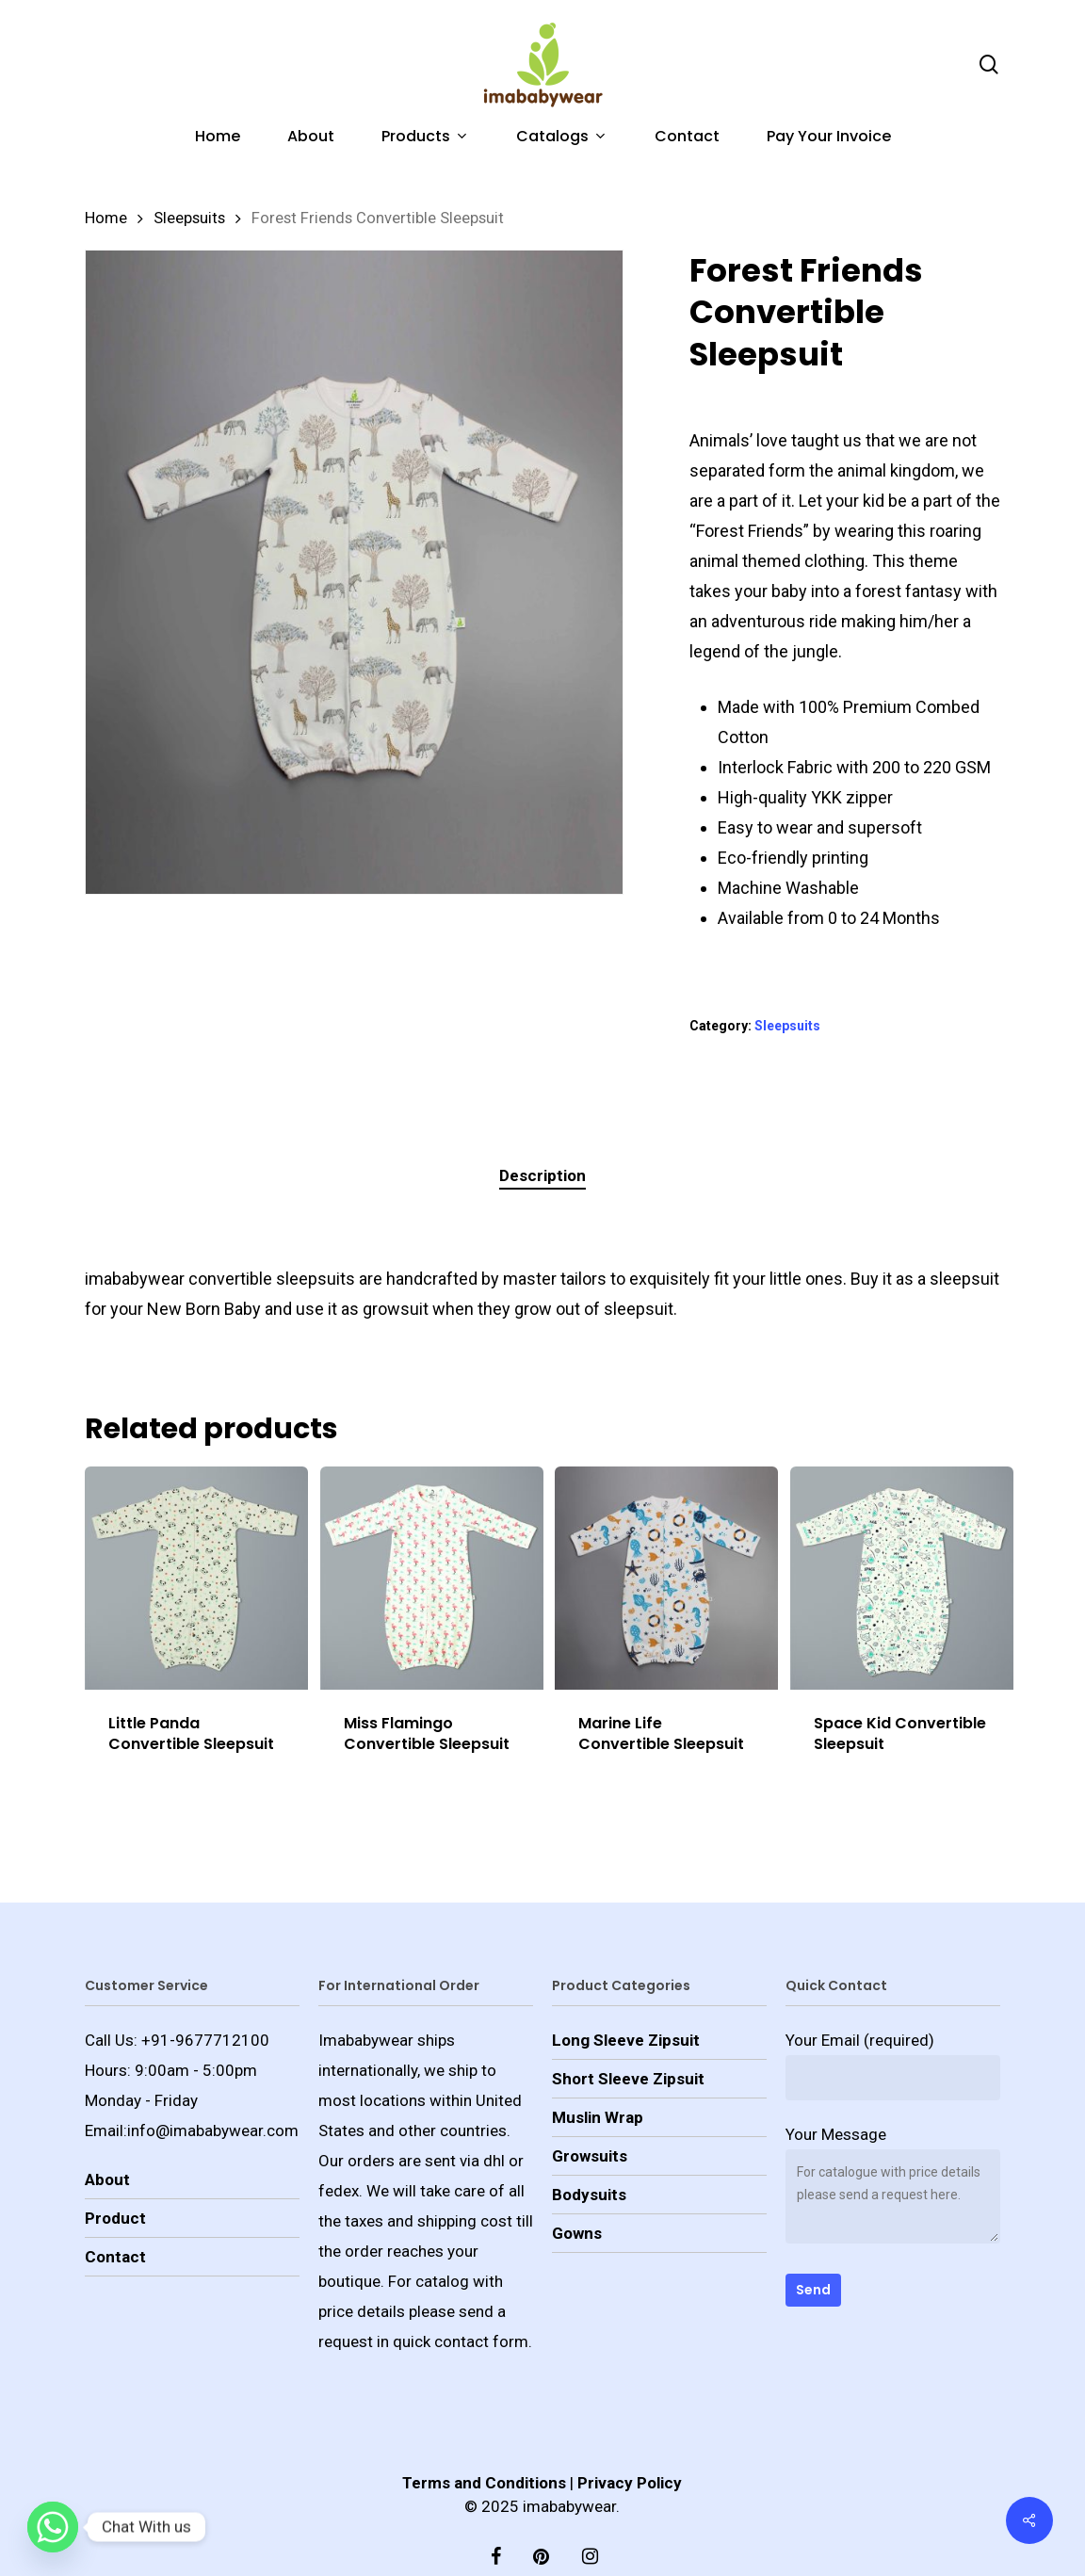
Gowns (577, 2196)
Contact (115, 2220)
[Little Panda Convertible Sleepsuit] (196, 1578)
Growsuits (589, 2119)
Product (115, 2181)
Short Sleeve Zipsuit (628, 2042)
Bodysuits (589, 2157)
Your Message (892, 2152)
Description (542, 1175)
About (107, 2142)
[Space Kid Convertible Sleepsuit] (901, 1578)
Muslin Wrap (597, 2080)
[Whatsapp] (52, 2527)
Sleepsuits (189, 218)
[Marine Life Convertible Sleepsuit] (666, 1578)
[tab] (542, 1175)
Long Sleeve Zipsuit (626, 2003)
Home (106, 218)
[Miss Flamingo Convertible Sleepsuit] (431, 1578)
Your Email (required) (892, 2029)
